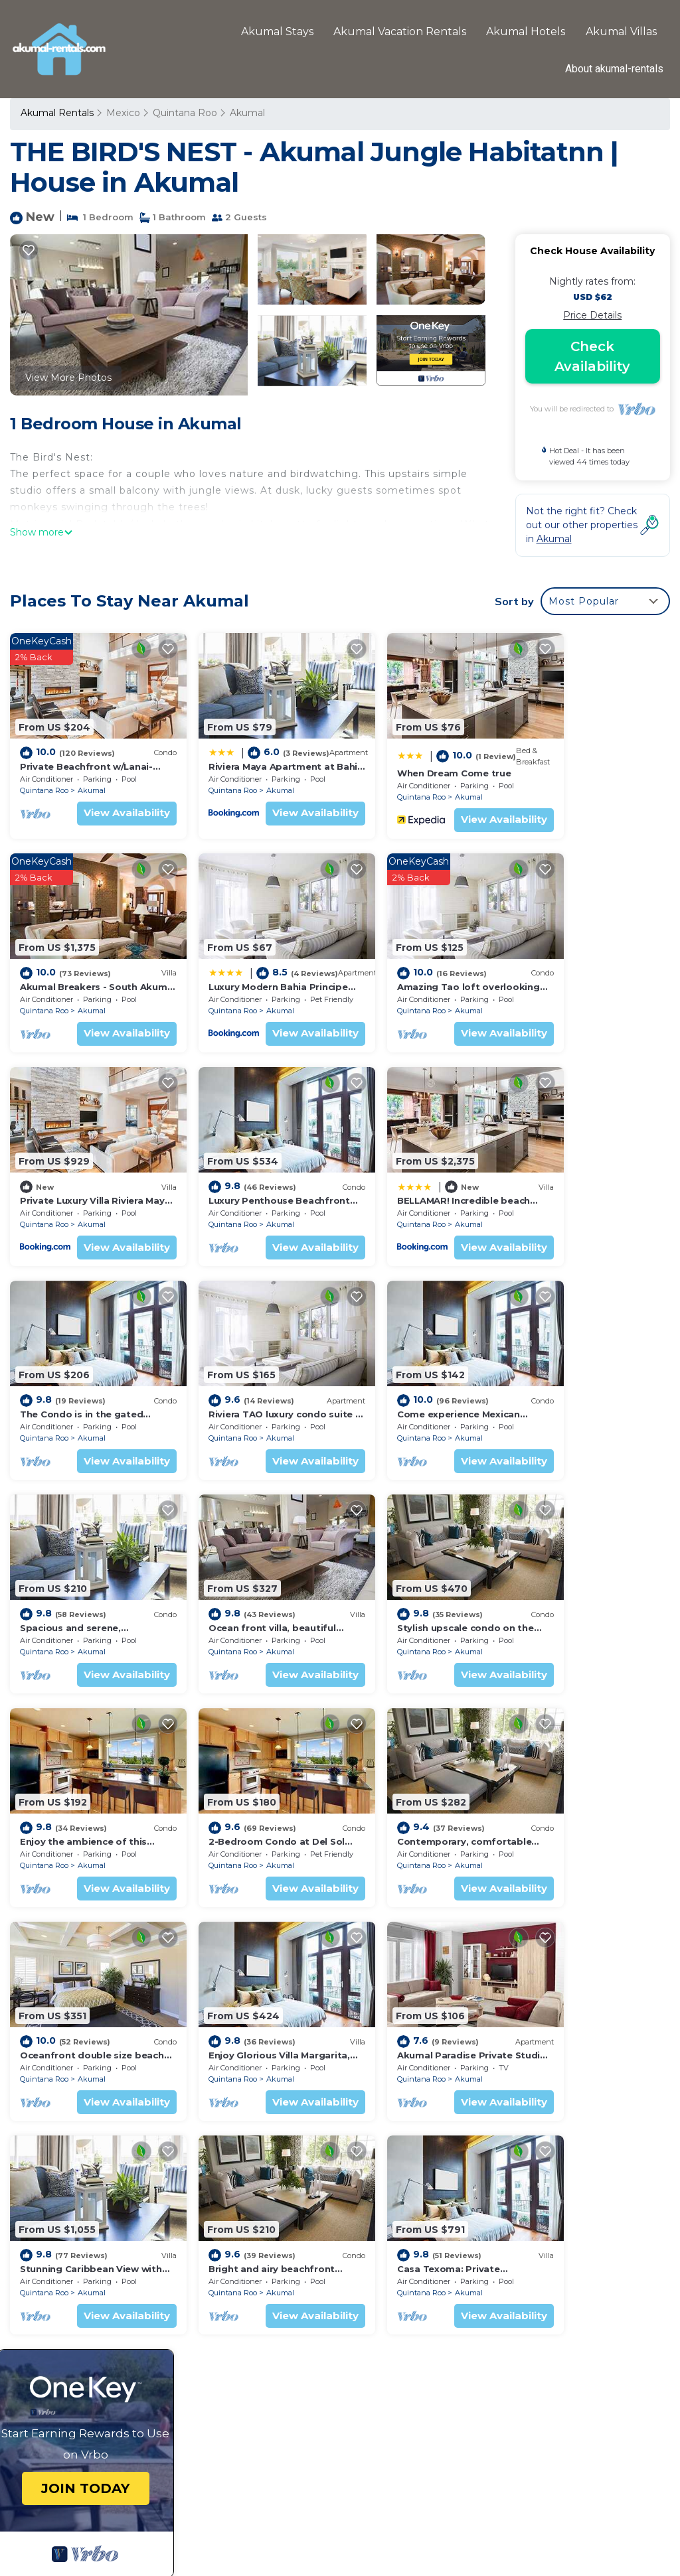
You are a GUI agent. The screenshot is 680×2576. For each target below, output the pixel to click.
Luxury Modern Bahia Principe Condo (445, 2338)
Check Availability (592, 356)
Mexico (122, 113)
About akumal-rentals (614, 69)
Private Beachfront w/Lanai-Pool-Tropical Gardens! (475, 2253)
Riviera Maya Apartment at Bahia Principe (455, 2274)
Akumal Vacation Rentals (400, 31)
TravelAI (379, 2522)
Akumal (246, 113)
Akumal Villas (621, 31)
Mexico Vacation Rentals (85, 2311)
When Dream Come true (413, 761)
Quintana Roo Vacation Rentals (82, 2282)
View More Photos (68, 378)
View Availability (106, 800)
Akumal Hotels (526, 31)
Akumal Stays (278, 31)
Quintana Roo (184, 113)
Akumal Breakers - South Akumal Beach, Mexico (470, 2317)
